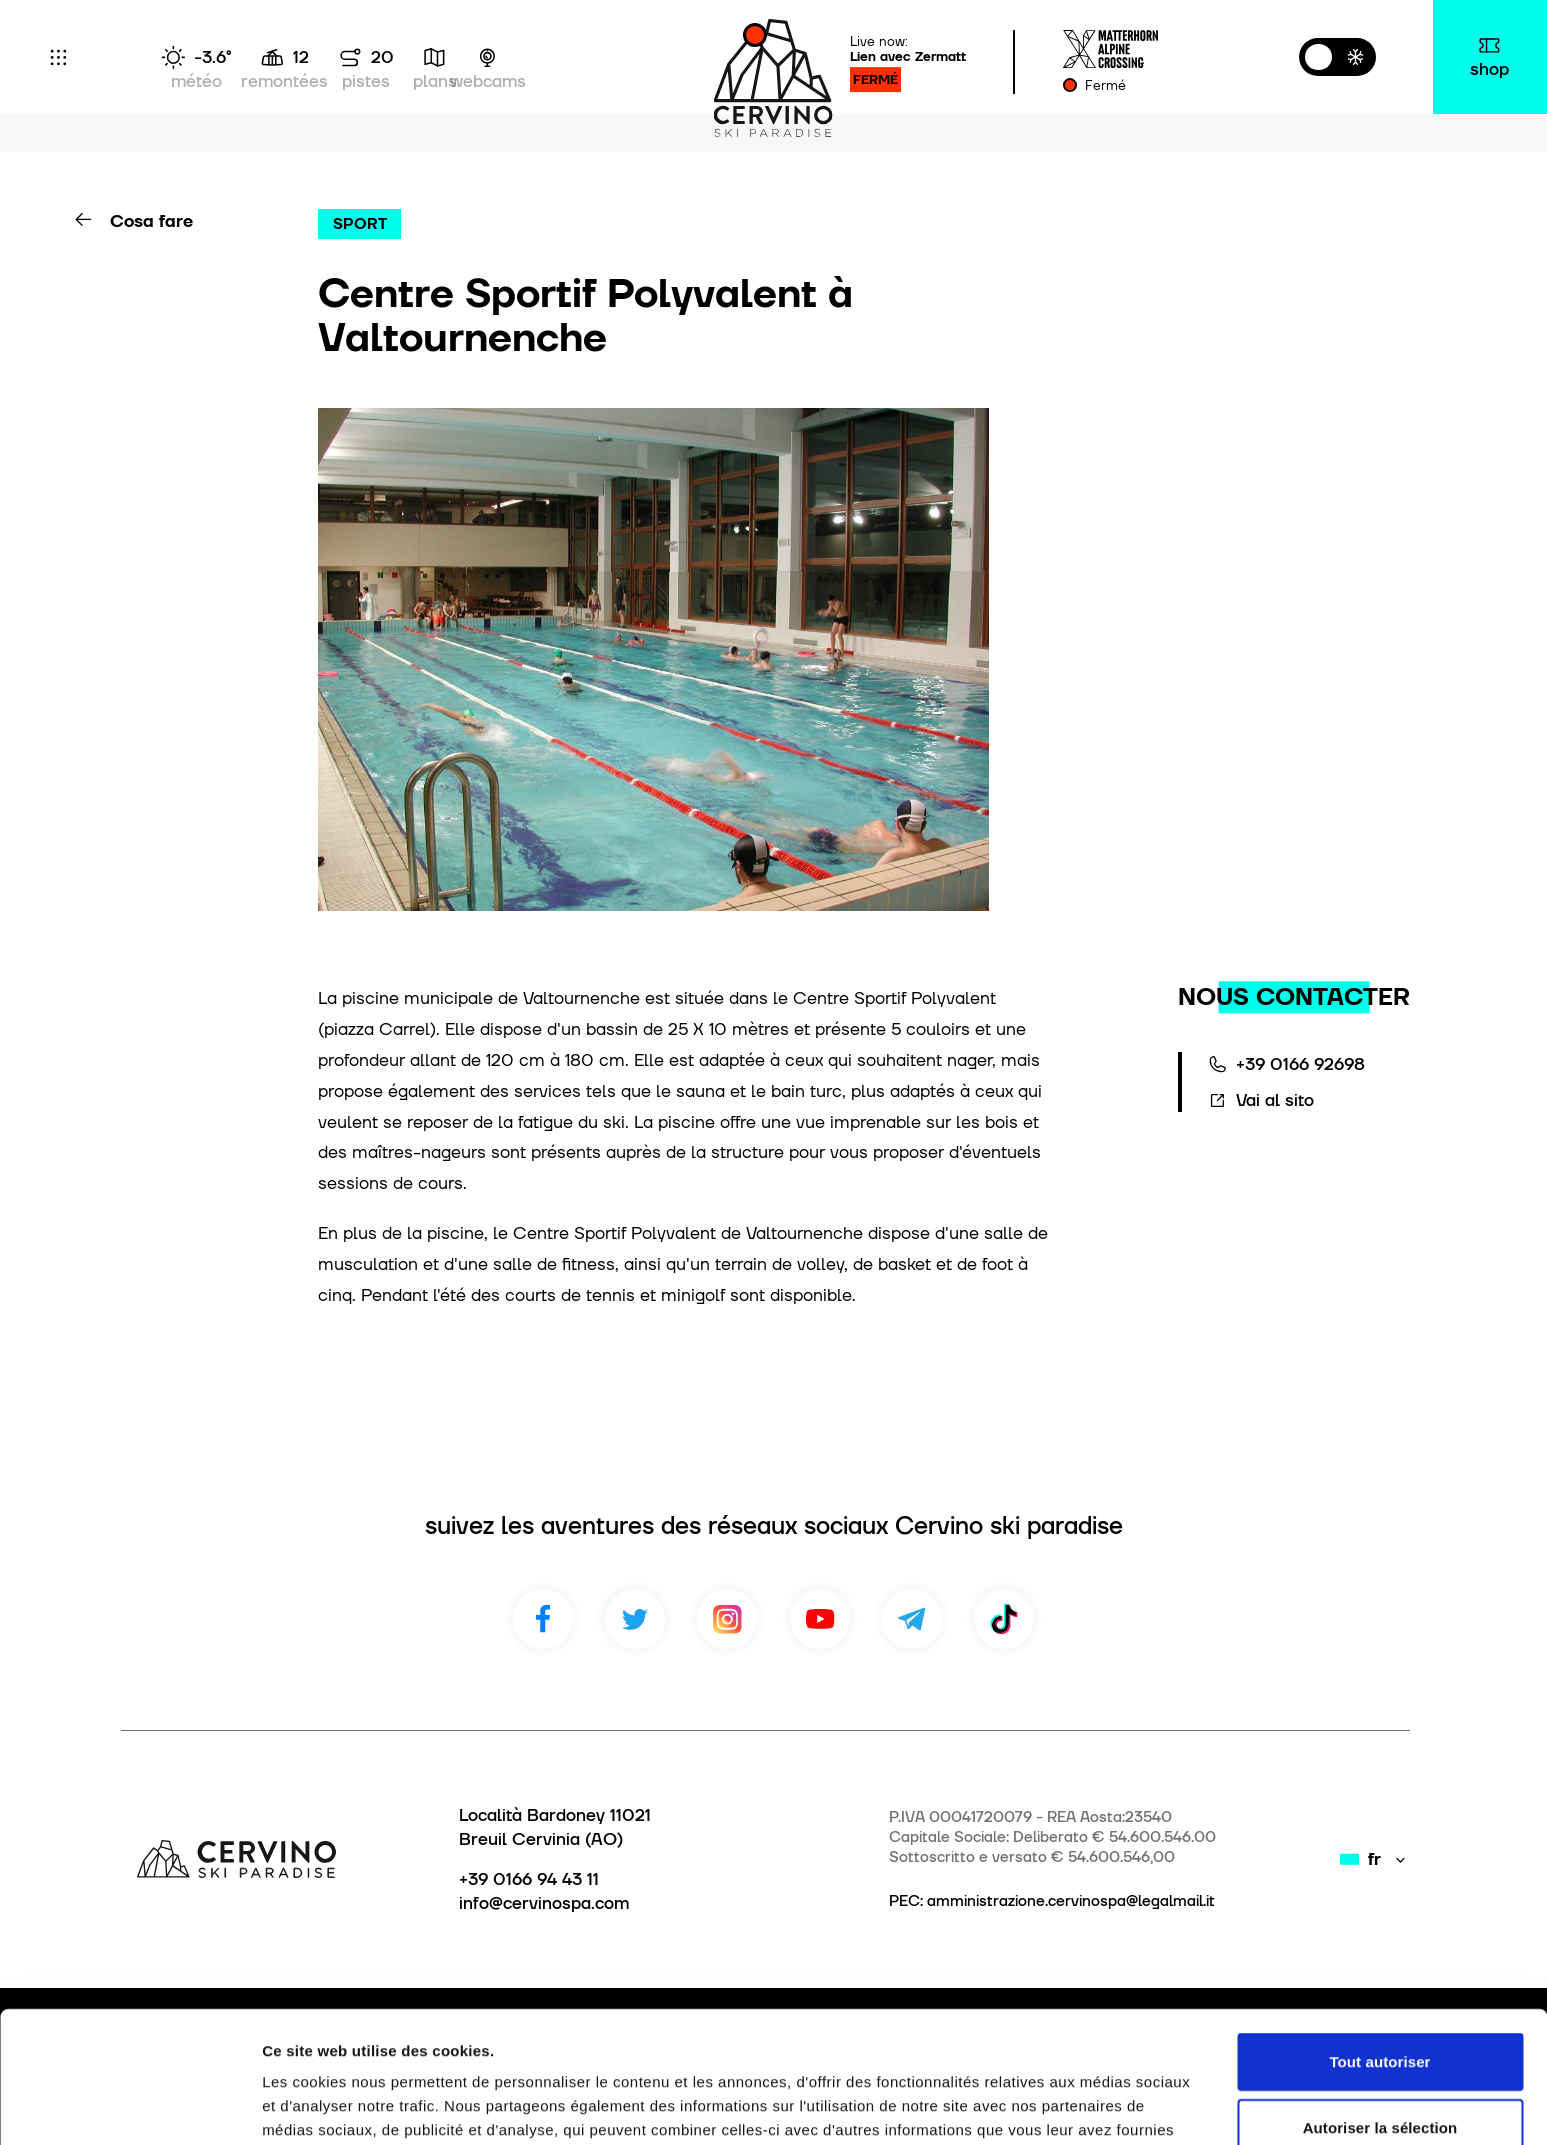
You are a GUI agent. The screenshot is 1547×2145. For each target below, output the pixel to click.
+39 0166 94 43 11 (529, 1879)
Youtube (820, 1619)
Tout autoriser (1379, 1948)
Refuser (1380, 2079)
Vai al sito (1275, 1100)
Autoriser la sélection (1380, 2014)
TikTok (1004, 1619)
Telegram (912, 1619)
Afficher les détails (1101, 2105)
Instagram (727, 1619)
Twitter (635, 1619)
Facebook (543, 1619)
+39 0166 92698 (1300, 1064)
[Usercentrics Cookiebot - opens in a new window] (129, 2106)
